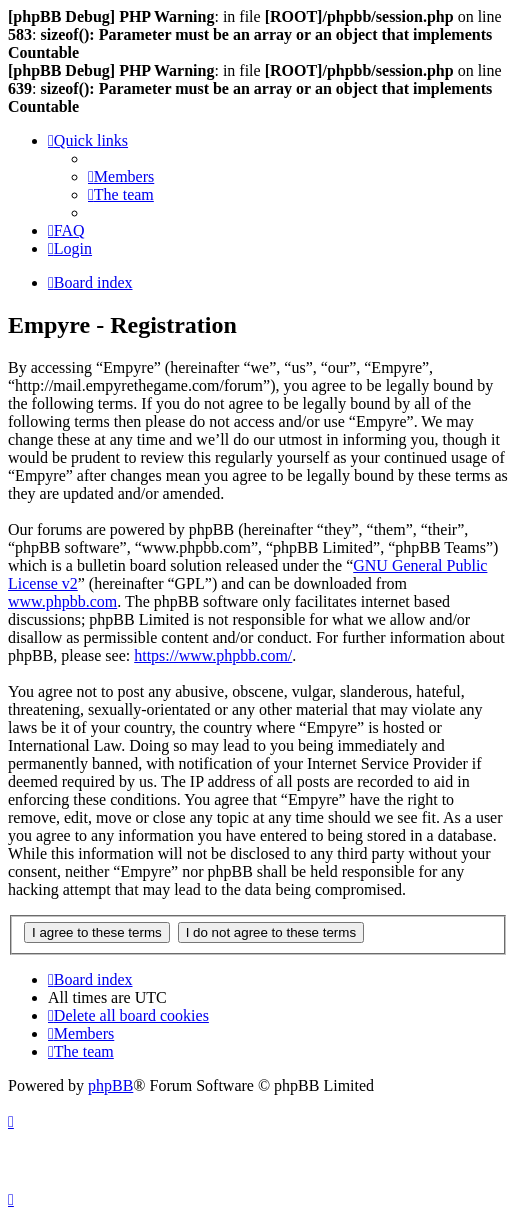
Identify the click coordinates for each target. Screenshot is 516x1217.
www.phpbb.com (62, 601)
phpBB (110, 1085)
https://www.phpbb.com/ (213, 655)
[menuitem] (121, 176)
